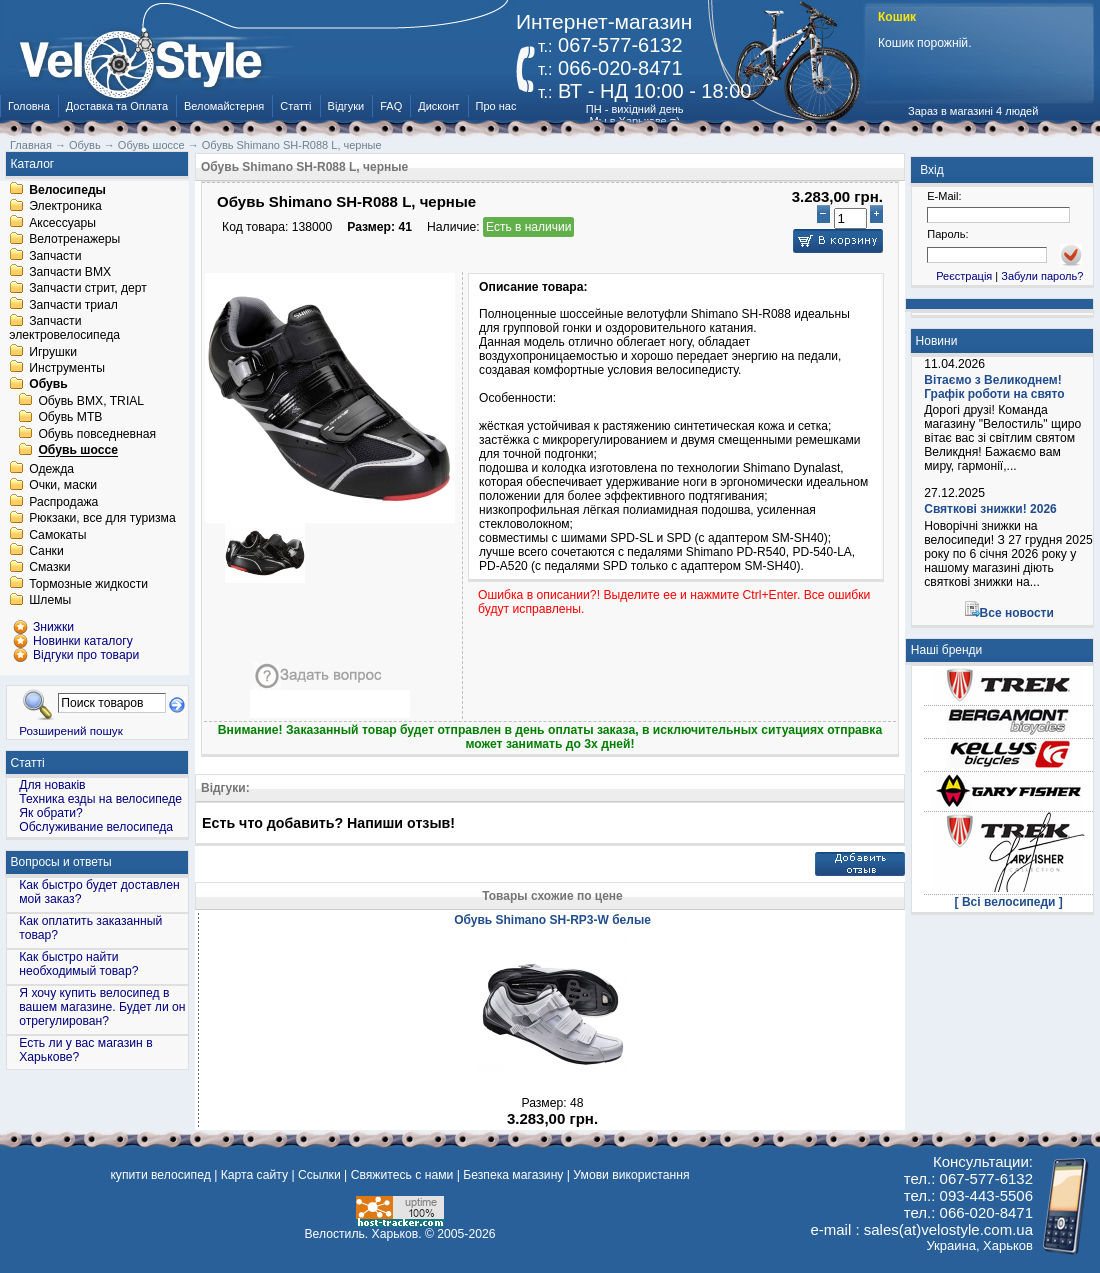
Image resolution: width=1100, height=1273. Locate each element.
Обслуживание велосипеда (96, 827)
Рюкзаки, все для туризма (102, 519)
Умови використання (631, 1175)
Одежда (51, 469)
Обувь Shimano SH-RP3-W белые (552, 920)
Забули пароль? (1042, 276)
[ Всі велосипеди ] (1009, 902)
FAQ (391, 106)
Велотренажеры (74, 240)
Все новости (1017, 613)
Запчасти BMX (70, 272)
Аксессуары (62, 223)
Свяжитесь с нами (402, 1175)
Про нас (496, 106)
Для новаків (52, 785)
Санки (46, 551)
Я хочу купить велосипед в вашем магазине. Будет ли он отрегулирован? (102, 1007)
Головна (29, 106)
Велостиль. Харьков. (363, 1234)
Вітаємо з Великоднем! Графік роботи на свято (994, 387)
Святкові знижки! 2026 (990, 509)
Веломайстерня (224, 106)
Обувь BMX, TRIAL (91, 401)
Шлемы (50, 601)
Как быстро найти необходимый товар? (78, 964)
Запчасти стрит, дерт (88, 289)
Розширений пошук (71, 730)
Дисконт (438, 106)
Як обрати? (51, 813)
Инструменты (67, 368)
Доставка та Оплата (117, 106)
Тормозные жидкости (88, 584)
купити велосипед (160, 1175)
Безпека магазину (513, 1175)
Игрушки (53, 352)
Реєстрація (964, 276)
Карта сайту (254, 1175)
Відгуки (346, 106)
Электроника (65, 207)
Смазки (49, 568)
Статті (295, 106)
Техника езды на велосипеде (100, 799)
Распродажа (63, 502)
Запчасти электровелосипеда (64, 329)
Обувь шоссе (78, 451)
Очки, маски (63, 486)
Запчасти (55, 256)
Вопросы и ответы (61, 862)
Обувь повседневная (97, 434)
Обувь (48, 385)
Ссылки (319, 1175)
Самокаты (57, 535)
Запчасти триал (73, 305)
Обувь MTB (70, 418)
